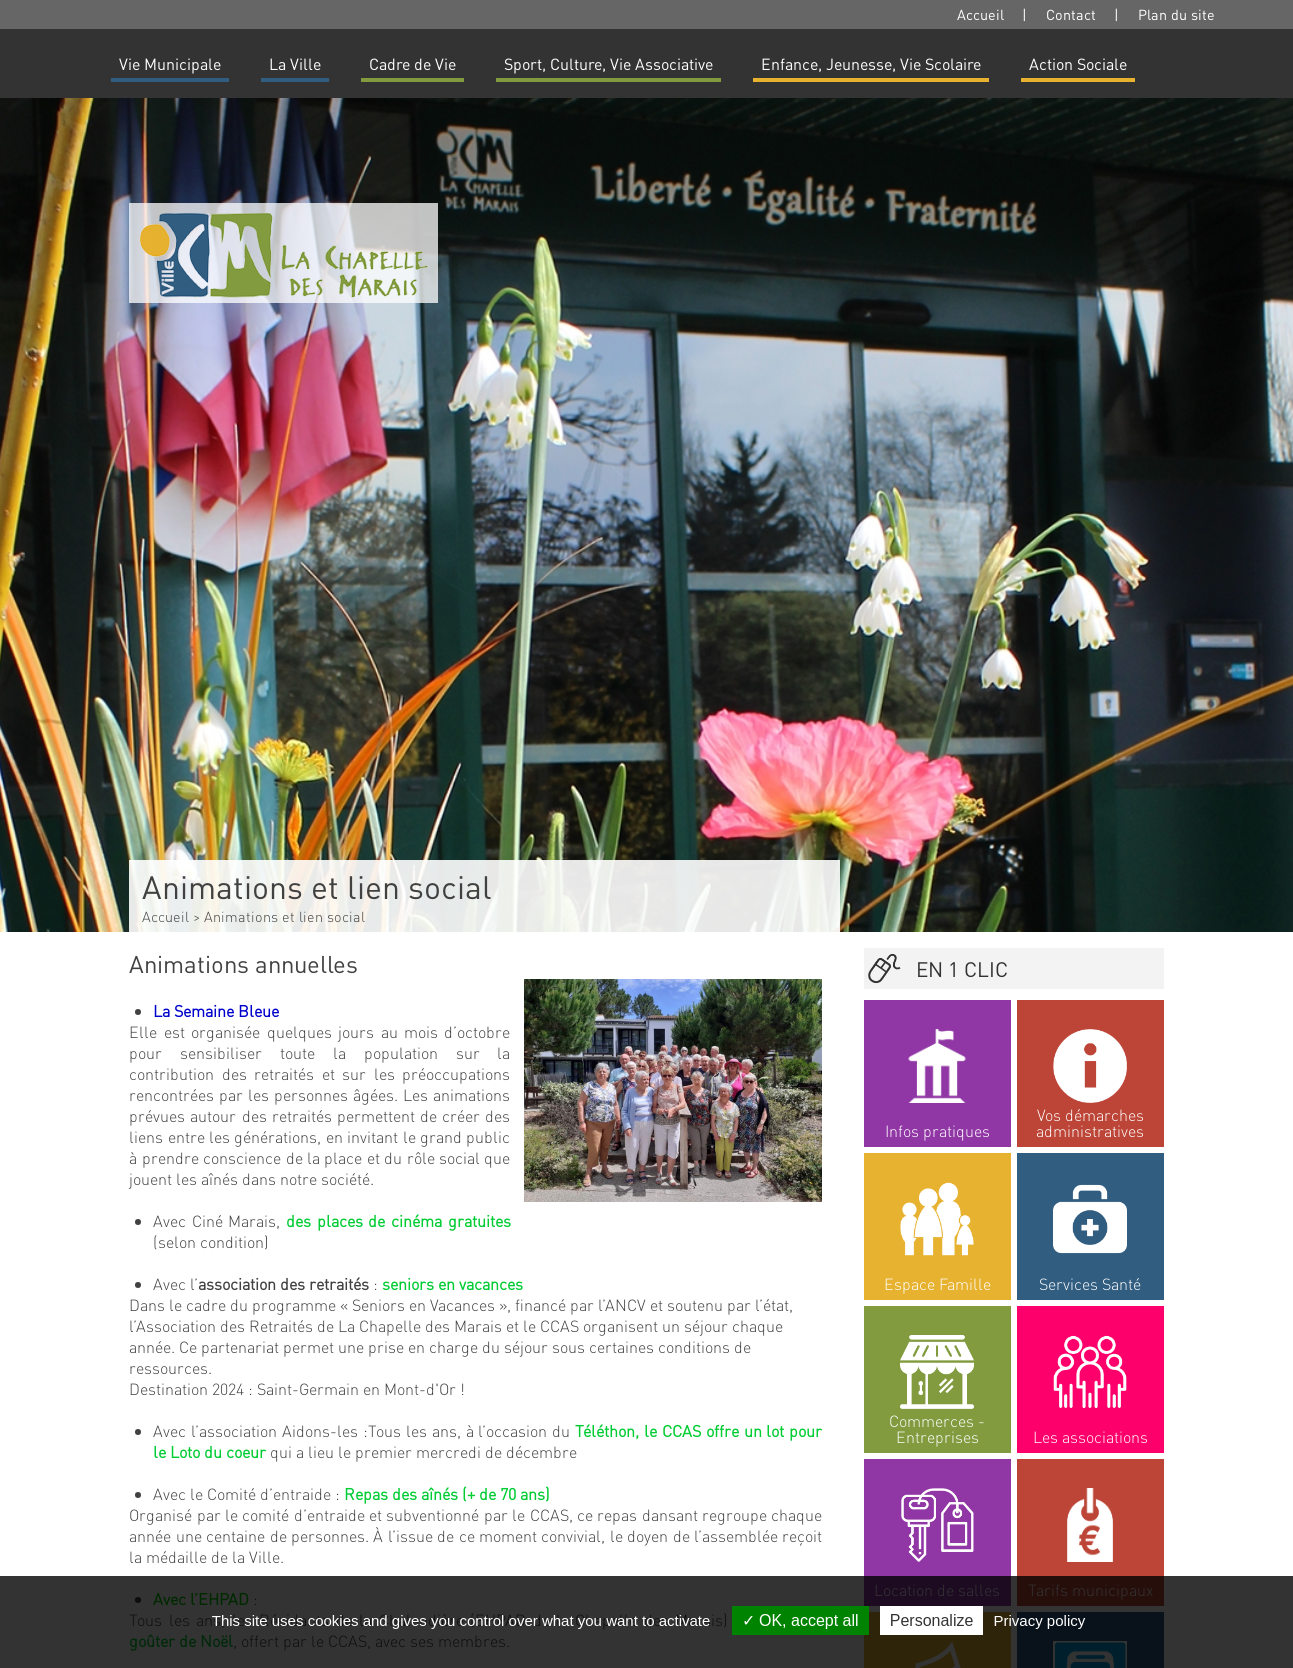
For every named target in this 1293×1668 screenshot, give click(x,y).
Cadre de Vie (412, 63)
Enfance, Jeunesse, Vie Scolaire (871, 63)
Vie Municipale (170, 63)
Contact (1071, 14)
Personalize (932, 1620)
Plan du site (1176, 14)
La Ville (295, 63)
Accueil (980, 14)
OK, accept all (800, 1620)
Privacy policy (1040, 1620)
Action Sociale (1078, 63)
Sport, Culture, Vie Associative (608, 63)
